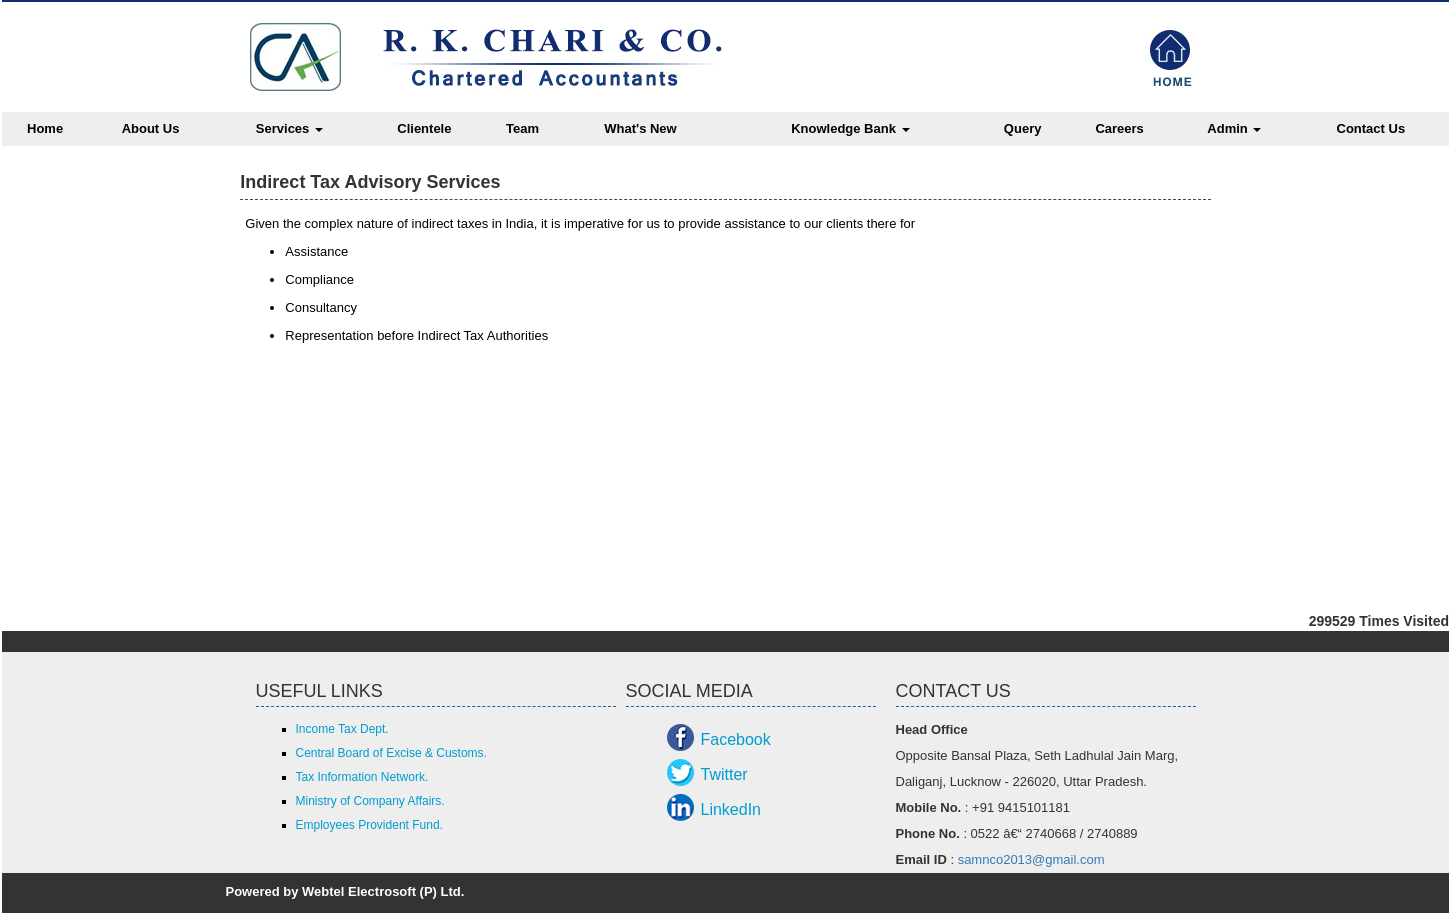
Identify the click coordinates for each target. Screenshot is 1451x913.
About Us (151, 128)
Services (289, 128)
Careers (1119, 128)
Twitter (724, 774)
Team (522, 128)
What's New (640, 128)
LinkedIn (731, 809)
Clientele (424, 128)
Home (45, 128)
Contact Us (1371, 128)
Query (1023, 128)
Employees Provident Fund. (369, 825)
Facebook (736, 739)
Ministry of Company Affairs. (370, 801)
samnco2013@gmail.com (1031, 859)
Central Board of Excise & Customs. (391, 753)
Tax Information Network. (362, 777)
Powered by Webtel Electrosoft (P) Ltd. (345, 891)
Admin (1234, 128)
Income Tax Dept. (342, 729)
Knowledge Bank (850, 128)
